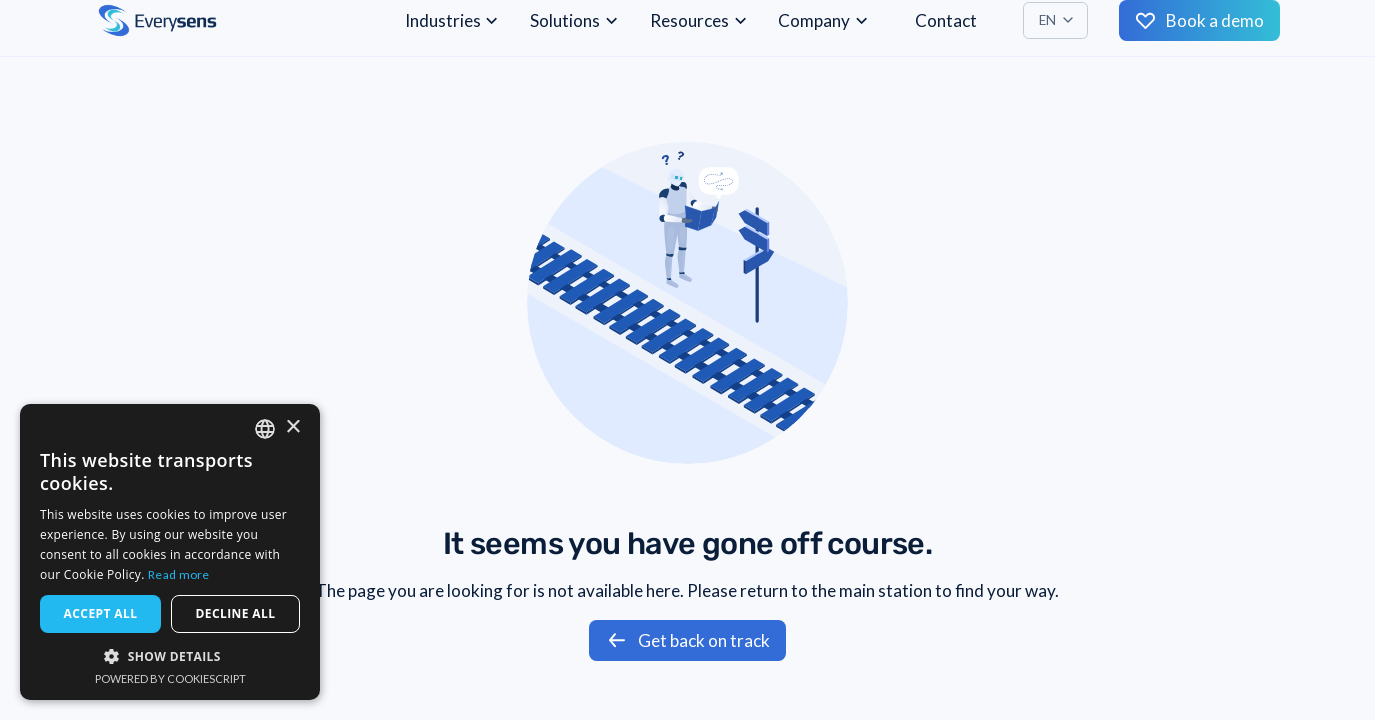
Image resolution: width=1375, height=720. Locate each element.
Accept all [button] (101, 613)
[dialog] (170, 552)
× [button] (292, 427)
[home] (157, 20)
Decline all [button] (236, 613)
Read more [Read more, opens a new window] (179, 574)
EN (1047, 20)
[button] (1055, 20)
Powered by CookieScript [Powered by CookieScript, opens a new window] (170, 678)
